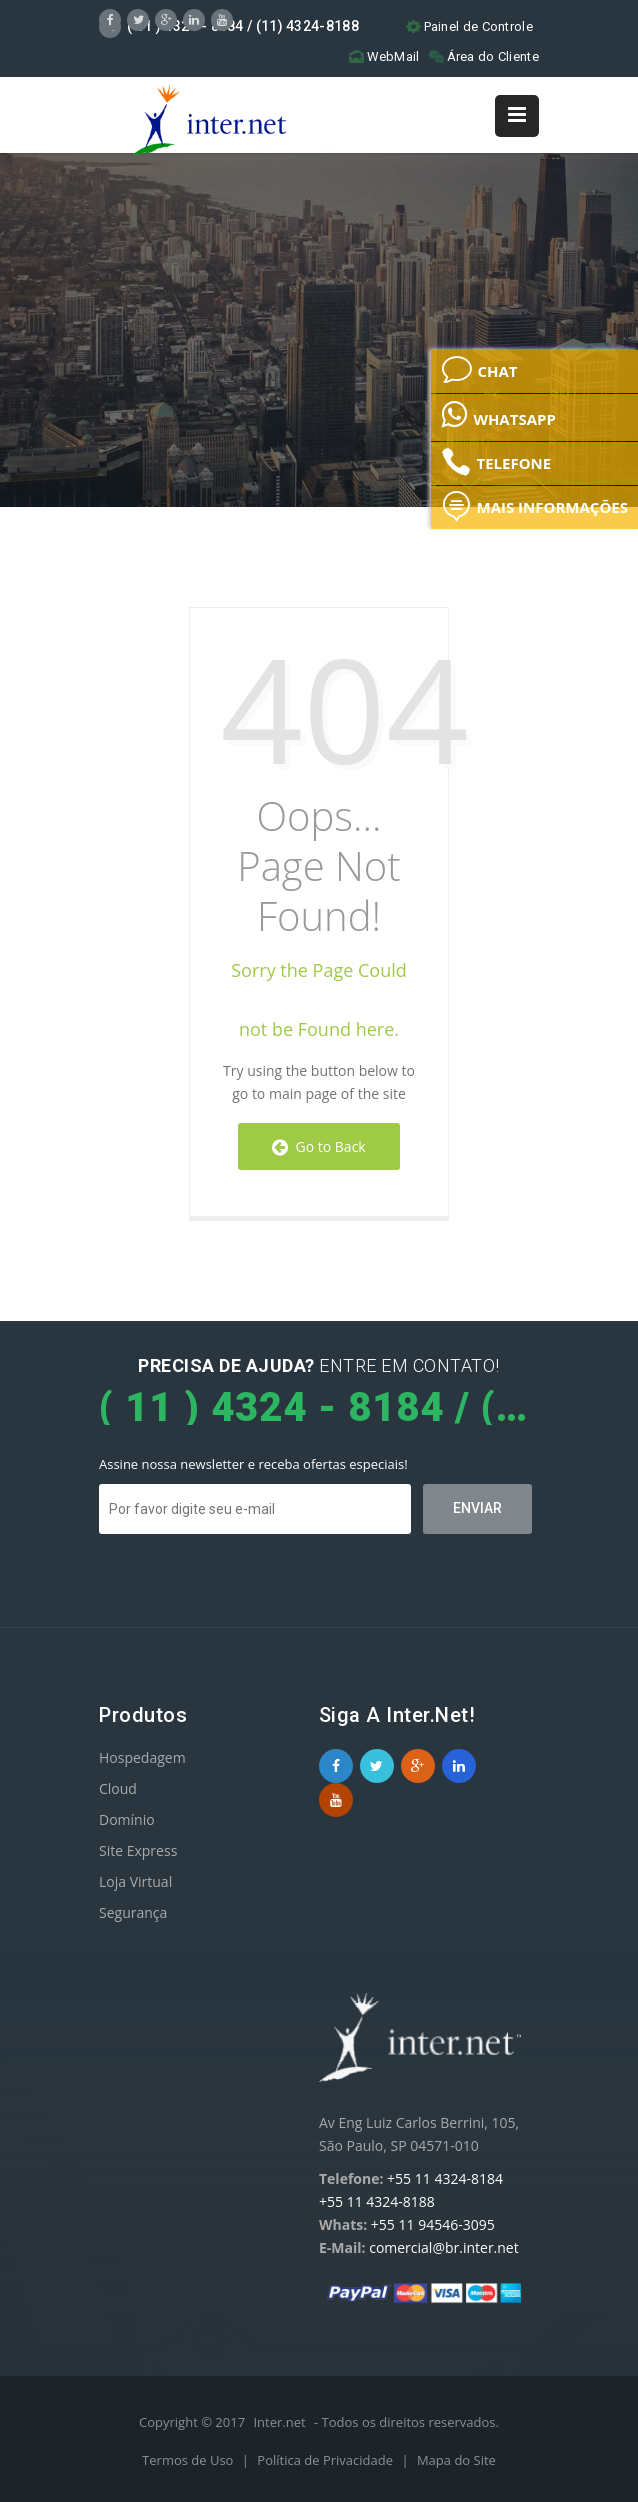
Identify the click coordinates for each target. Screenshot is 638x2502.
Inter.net (279, 2422)
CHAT (479, 370)
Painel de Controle (469, 26)
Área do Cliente (484, 56)
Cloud (118, 1788)
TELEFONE (496, 462)
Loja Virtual (135, 1881)
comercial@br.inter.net (444, 2247)
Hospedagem (142, 1757)
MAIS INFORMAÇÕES (534, 506)
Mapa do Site (456, 2460)
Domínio (127, 1819)
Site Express (138, 1850)
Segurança (133, 1912)
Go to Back (318, 1146)
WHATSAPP (498, 414)
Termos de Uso (189, 2460)
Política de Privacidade (326, 2460)
